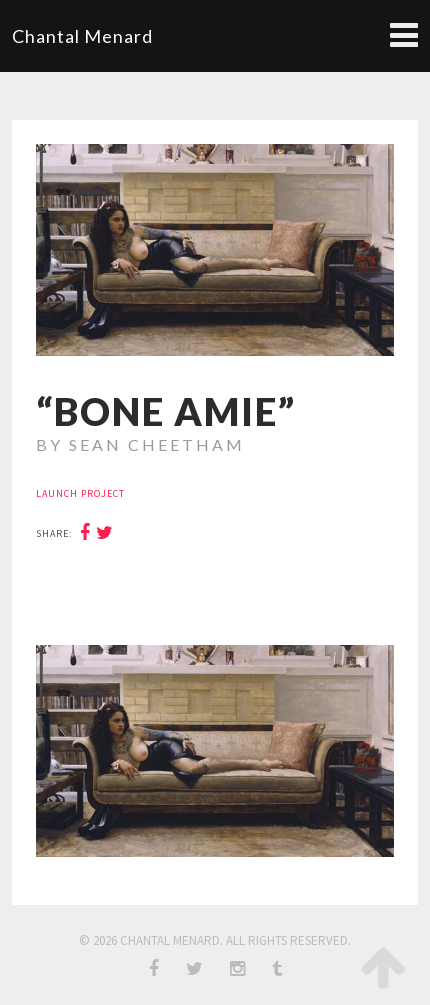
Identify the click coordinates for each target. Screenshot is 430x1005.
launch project (80, 493)
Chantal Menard (82, 36)
